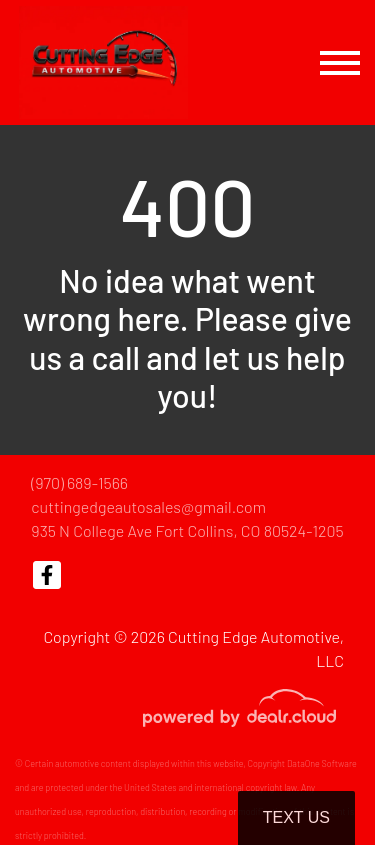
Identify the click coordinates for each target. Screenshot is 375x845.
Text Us (296, 817)
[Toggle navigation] (340, 62)
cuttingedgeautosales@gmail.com (148, 506)
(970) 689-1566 (79, 482)
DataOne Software (322, 763)
